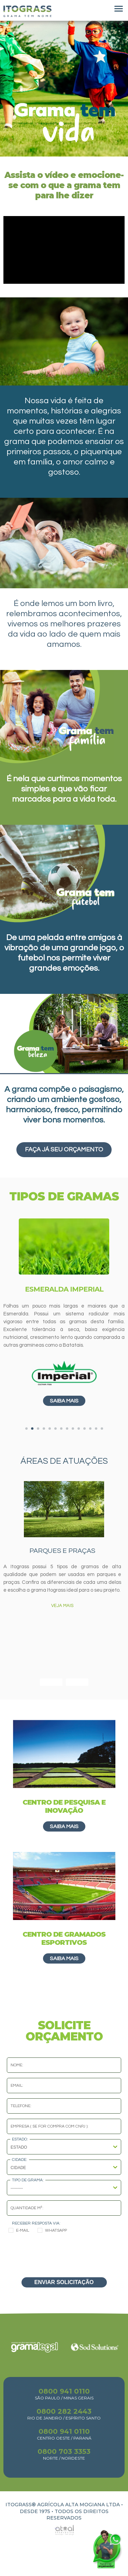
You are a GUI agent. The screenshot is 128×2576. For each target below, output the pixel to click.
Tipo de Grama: (28, 2180)
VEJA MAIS (62, 1605)
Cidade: (19, 2159)
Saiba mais (64, 1401)
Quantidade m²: (27, 2208)
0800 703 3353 (64, 2451)
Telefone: (21, 2106)
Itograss (27, 11)
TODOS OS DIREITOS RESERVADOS (77, 2514)
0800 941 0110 (64, 2391)
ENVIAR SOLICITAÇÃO (64, 2282)
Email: (17, 2085)
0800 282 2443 (64, 2411)
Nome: (17, 2065)
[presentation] (64, 2254)
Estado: (20, 2139)
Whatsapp (52, 2230)
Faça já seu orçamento (64, 1149)
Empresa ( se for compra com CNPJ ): (49, 2126)
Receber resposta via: (36, 2223)
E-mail (19, 2230)
